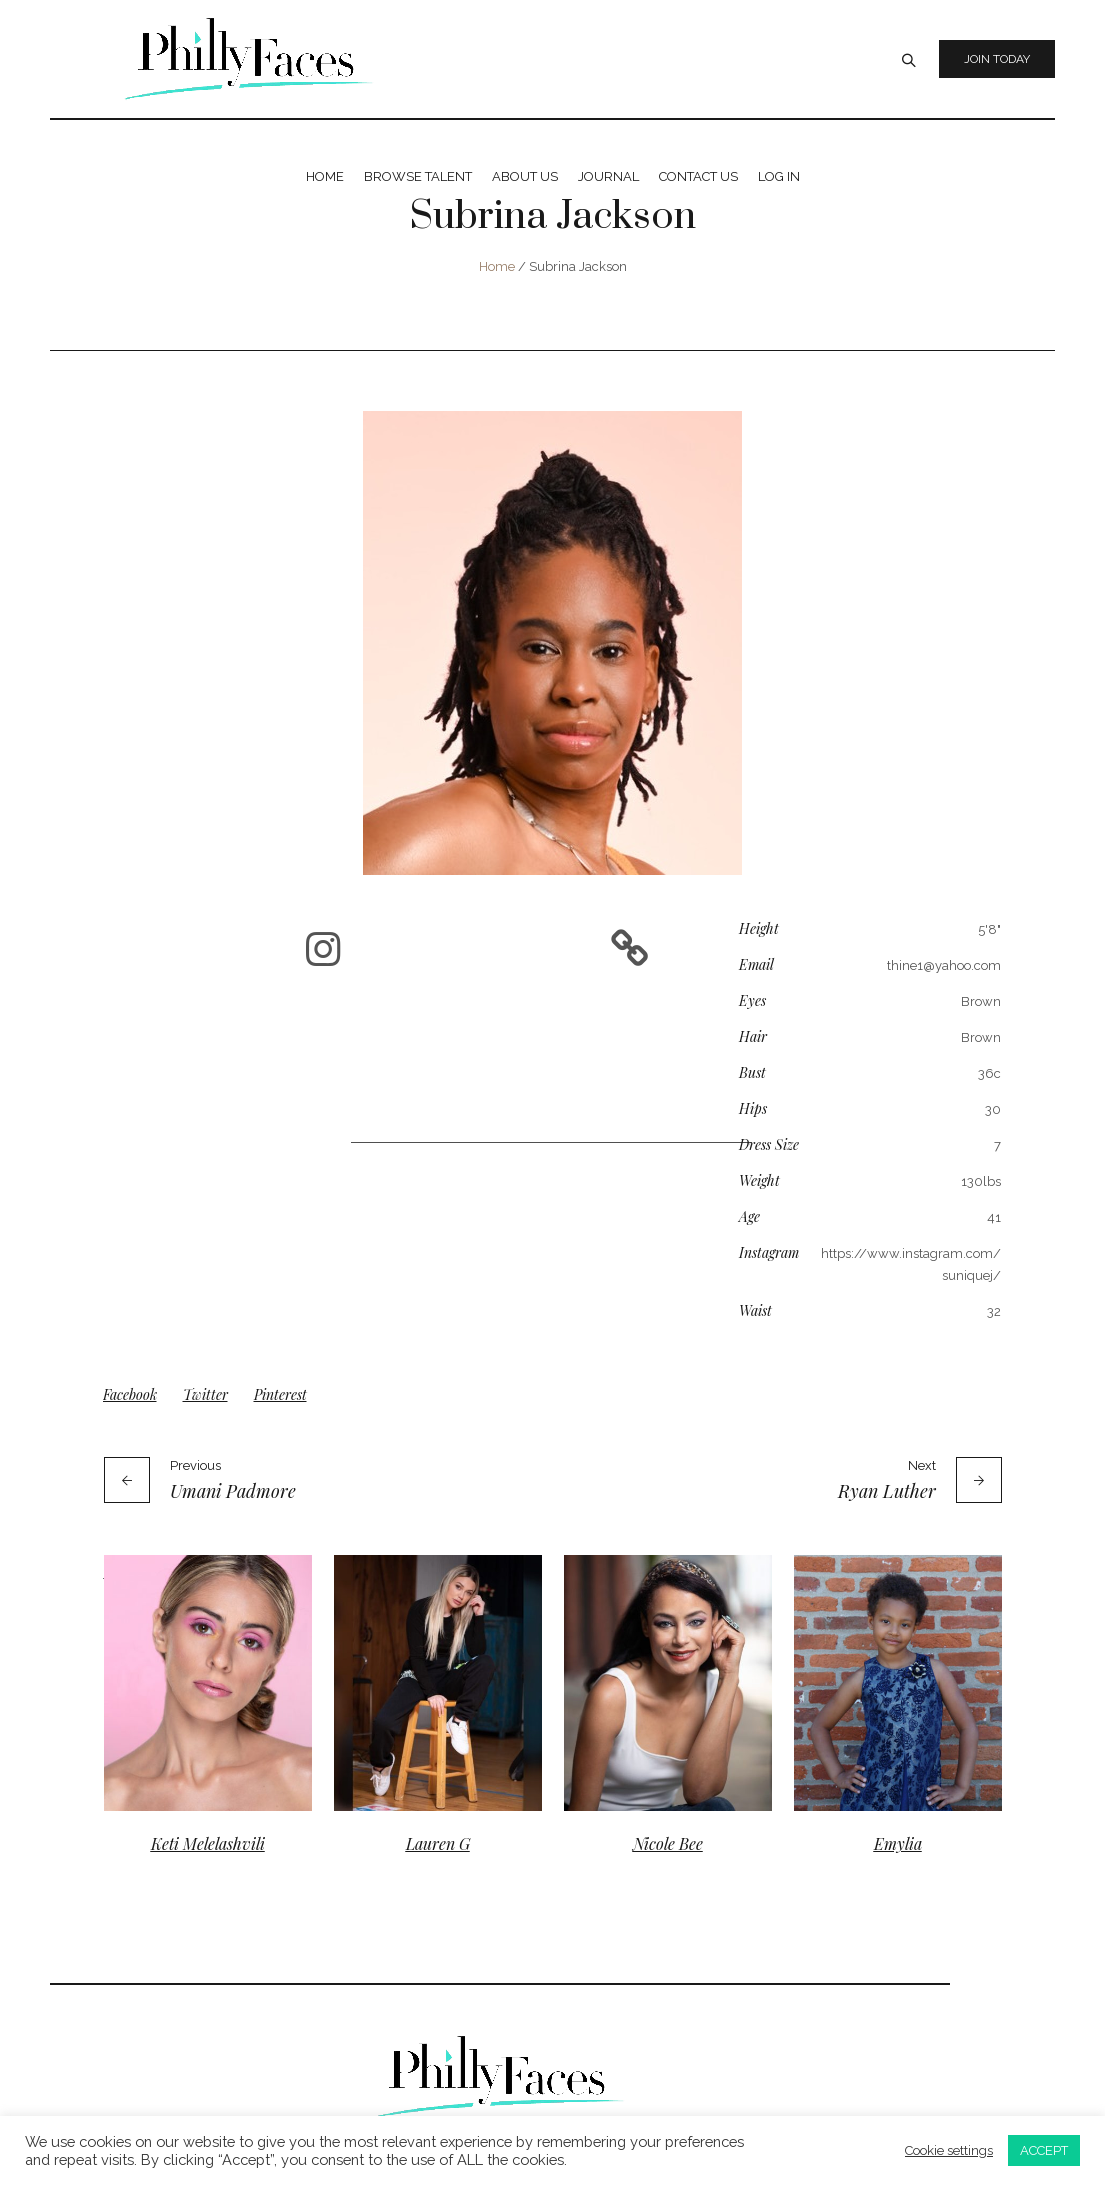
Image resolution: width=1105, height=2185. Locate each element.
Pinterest (280, 1394)
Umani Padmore (233, 1491)
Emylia (898, 1843)
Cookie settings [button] (949, 2150)
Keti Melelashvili (208, 1843)
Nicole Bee (668, 1843)
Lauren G (438, 1843)
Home (497, 266)
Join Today (997, 59)
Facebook (130, 1394)
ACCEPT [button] (1044, 2150)
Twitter (205, 1394)
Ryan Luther (887, 1491)
